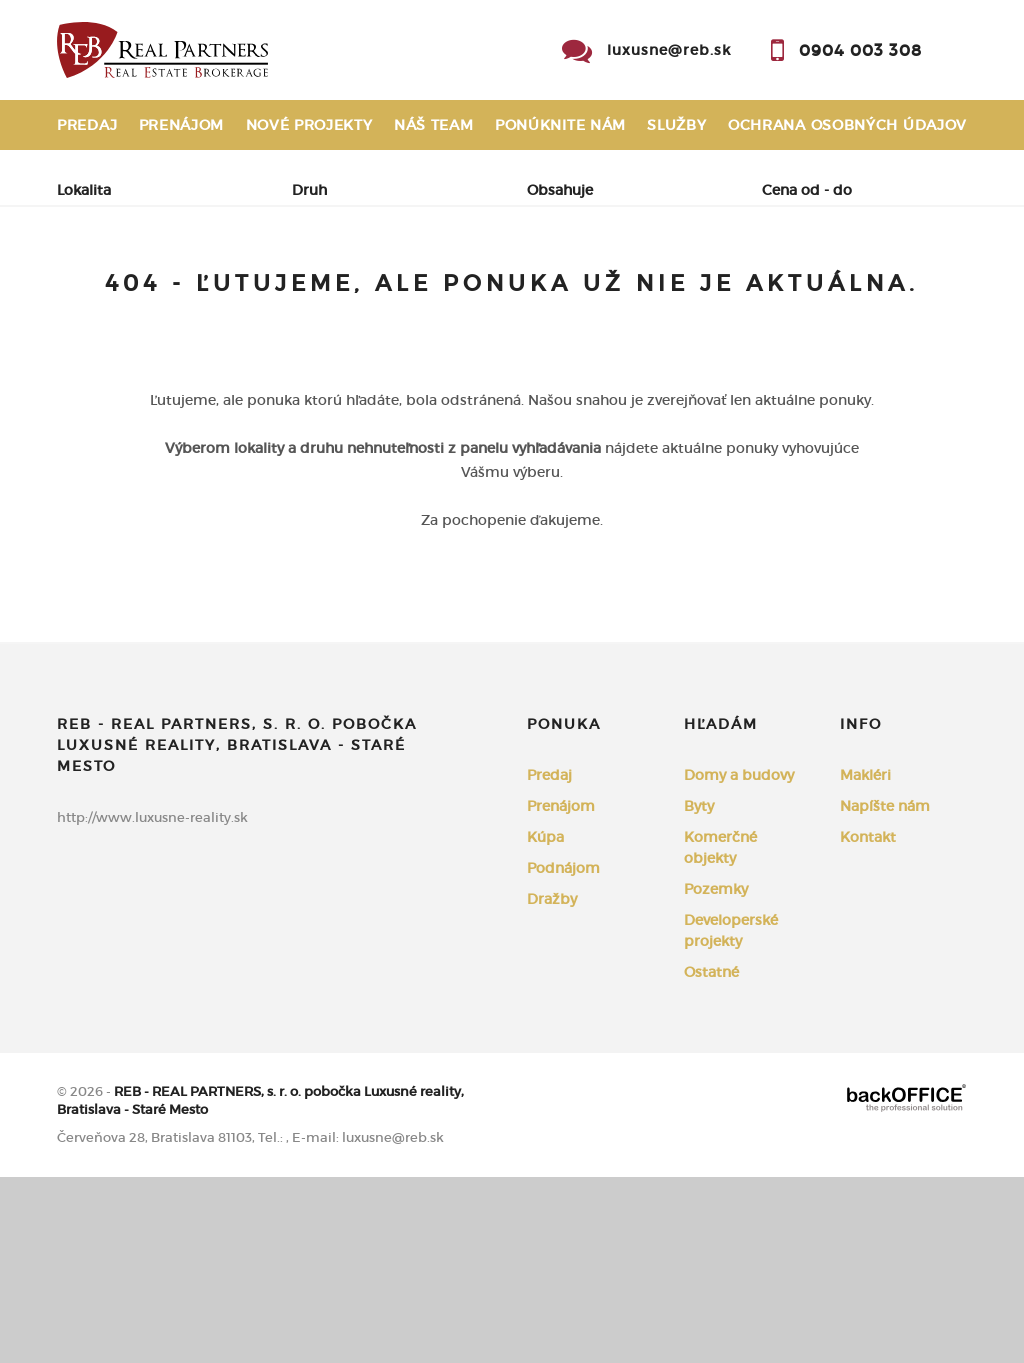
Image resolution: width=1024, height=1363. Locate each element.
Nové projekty (309, 125)
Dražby (552, 1085)
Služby (676, 125)
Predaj (87, 125)
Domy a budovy (739, 961)
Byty (699, 992)
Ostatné (711, 1158)
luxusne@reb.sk (669, 50)
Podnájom (123, 337)
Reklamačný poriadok (156, 175)
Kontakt (931, 175)
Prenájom (182, 125)
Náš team (434, 125)
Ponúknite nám (560, 125)
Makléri (865, 961)
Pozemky (716, 1075)
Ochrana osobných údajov (847, 125)
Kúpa (333, 290)
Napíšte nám (885, 992)
